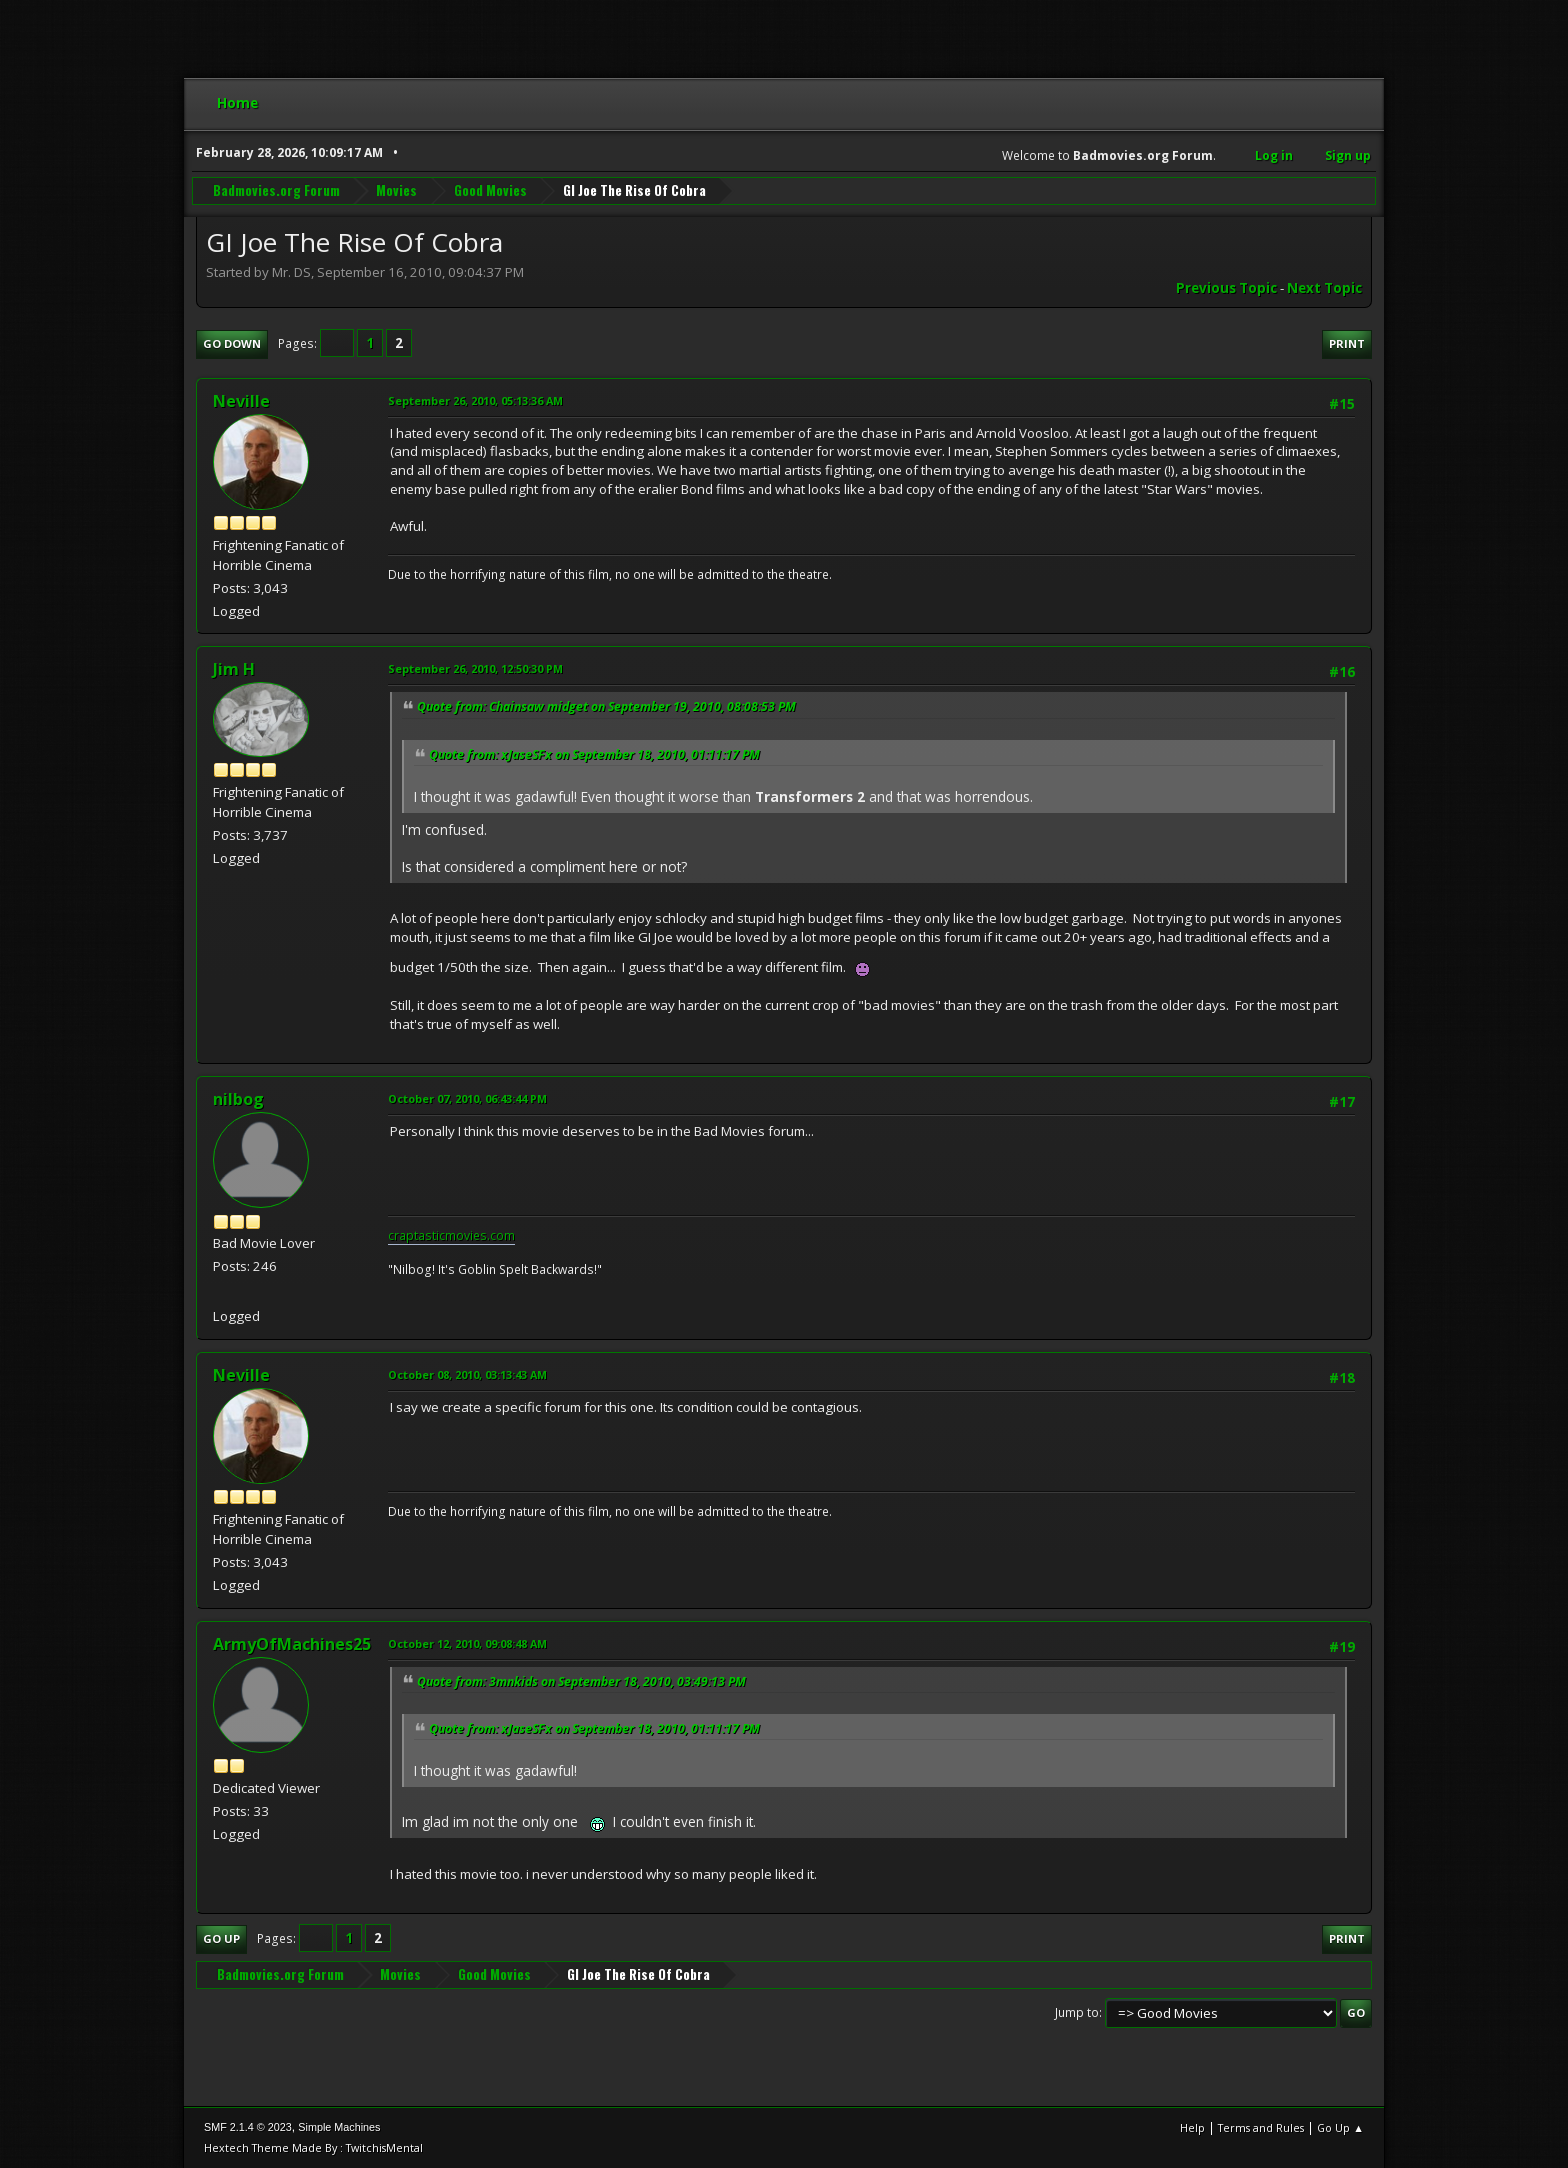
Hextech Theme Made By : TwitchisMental (313, 2147)
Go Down (232, 343)
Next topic (1324, 288)
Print (1347, 343)
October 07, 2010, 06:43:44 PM (467, 1098)
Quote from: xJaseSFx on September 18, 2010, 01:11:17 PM (594, 754)
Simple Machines (339, 2127)
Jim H (234, 669)
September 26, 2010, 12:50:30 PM (475, 668)
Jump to (1077, 2012)
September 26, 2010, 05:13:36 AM (475, 400)
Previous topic (1226, 288)
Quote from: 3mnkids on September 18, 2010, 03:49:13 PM (581, 1681)
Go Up (221, 1938)
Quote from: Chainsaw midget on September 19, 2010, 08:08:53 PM (606, 706)
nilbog (238, 1099)
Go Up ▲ (1340, 2127)
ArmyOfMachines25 (292, 1644)
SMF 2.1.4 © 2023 (248, 2127)
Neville (241, 401)
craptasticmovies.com (451, 1235)
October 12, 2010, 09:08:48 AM (467, 1643)
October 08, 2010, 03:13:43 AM (467, 1374)
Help (1192, 2127)
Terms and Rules (1261, 2127)
